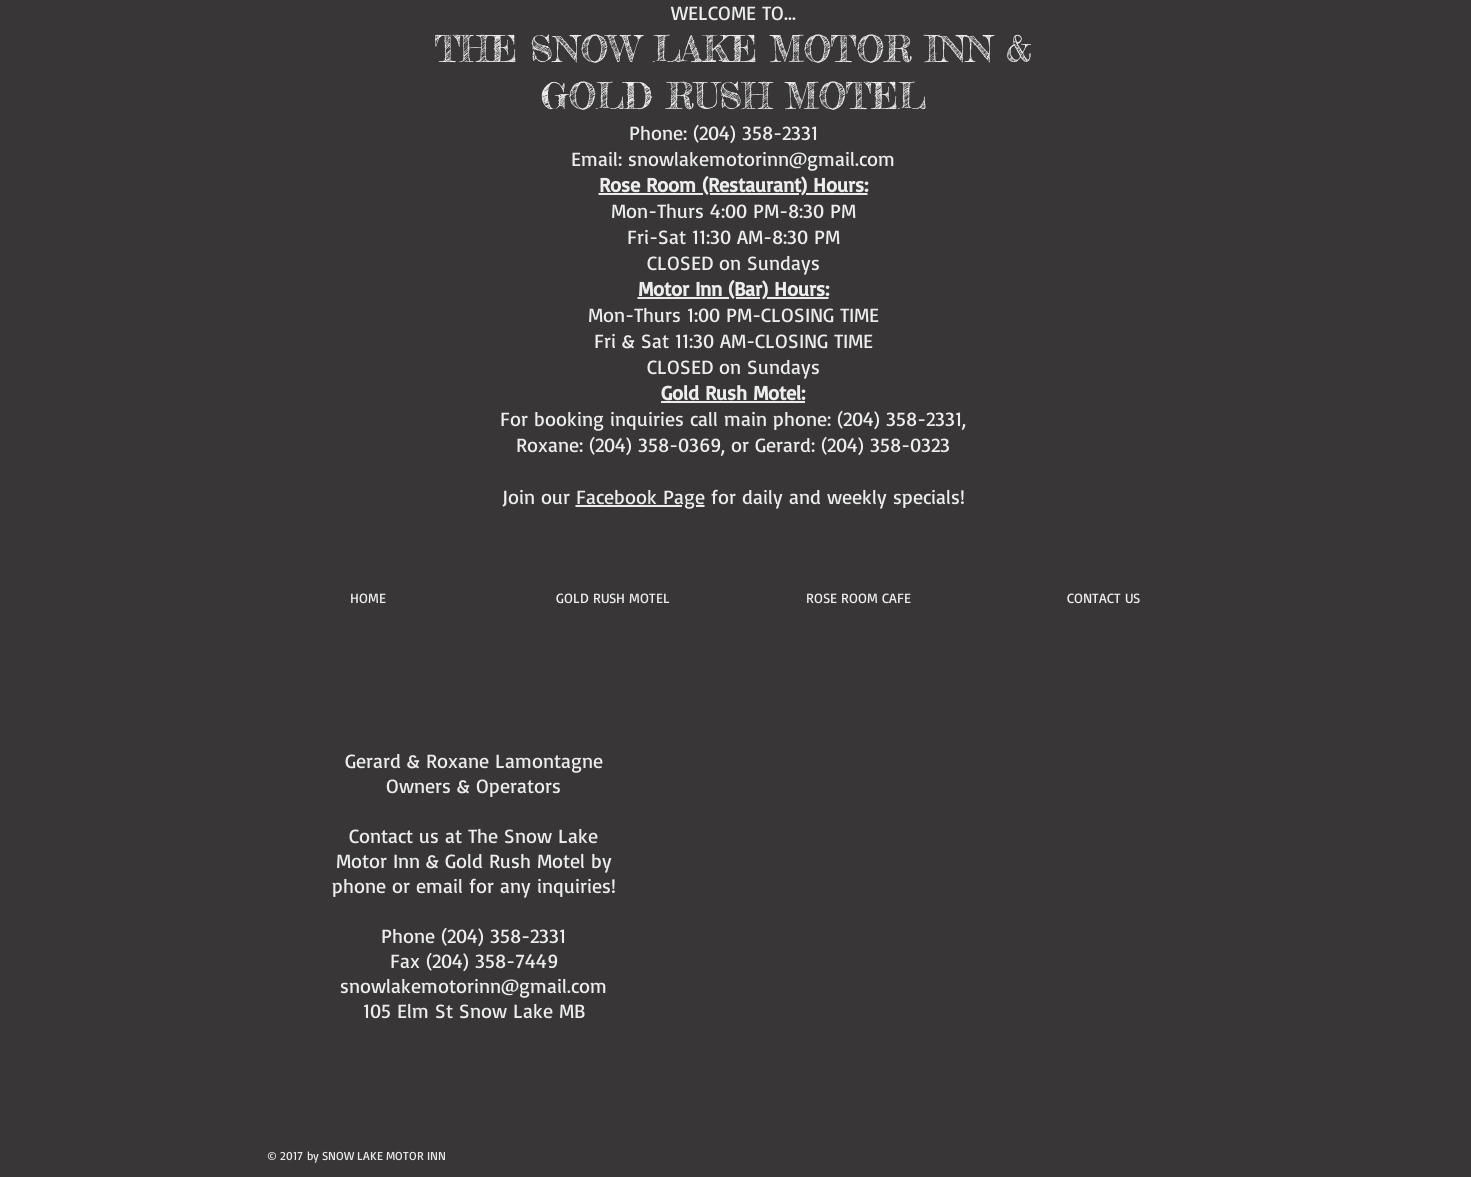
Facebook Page (640, 496)
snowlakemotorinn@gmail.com (761, 158)
